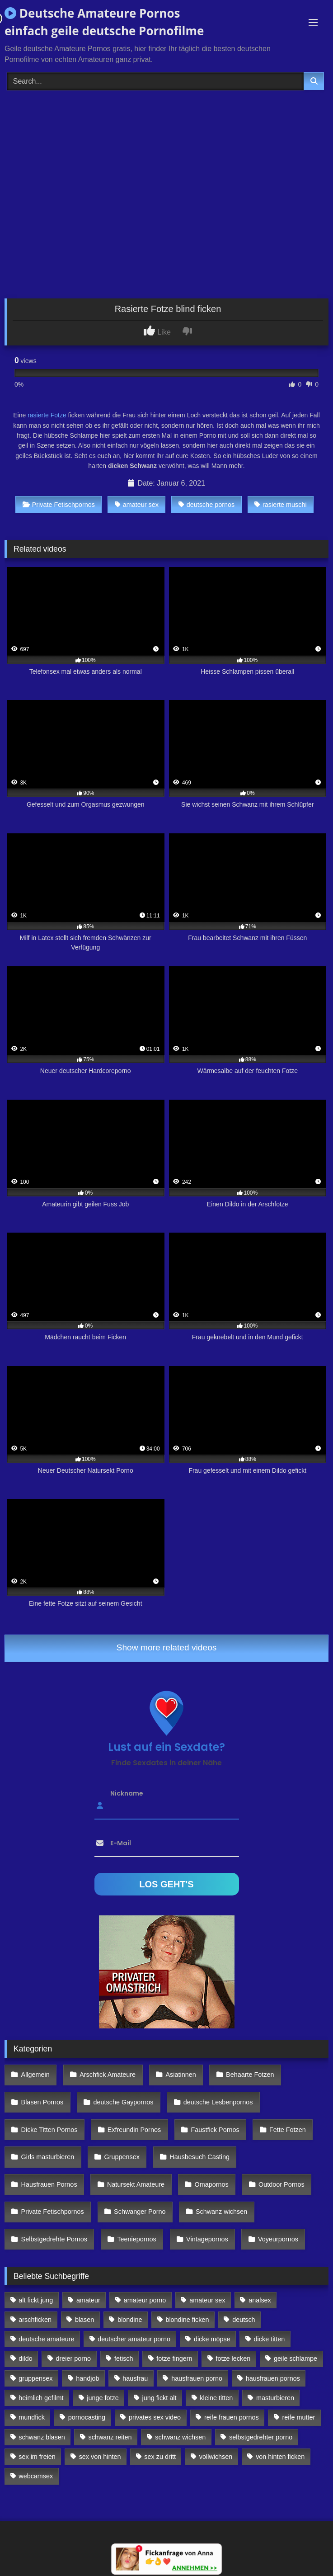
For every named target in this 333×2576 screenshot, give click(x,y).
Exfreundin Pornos (134, 2129)
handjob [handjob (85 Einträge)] (87, 2378)
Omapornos (211, 2184)
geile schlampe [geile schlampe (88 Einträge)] (295, 2358)
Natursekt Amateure (135, 2184)
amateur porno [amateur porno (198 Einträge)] (145, 2300)
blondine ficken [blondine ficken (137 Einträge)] (187, 2319)
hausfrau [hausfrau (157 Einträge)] (135, 2378)
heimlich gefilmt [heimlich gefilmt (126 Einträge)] (41, 2397)
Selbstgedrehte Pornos (54, 2239)
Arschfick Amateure (108, 2074)
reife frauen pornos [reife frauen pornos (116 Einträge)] (231, 2417)
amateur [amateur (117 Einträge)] (88, 2300)
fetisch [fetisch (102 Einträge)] (123, 2358)
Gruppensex (122, 2156)
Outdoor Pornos (281, 2184)
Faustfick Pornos (215, 2129)
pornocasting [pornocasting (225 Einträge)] (86, 2417)
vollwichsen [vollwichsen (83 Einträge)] (216, 2456)
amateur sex (137, 504)
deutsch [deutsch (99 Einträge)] (243, 2319)
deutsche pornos (206, 504)
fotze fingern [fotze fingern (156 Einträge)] (174, 2358)
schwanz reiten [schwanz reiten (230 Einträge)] (110, 2437)
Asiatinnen (180, 2074)
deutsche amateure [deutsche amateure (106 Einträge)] (46, 2339)
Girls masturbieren (48, 2156)
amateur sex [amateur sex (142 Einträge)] (207, 2300)
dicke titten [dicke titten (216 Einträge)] (269, 2339)
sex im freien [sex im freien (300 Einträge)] (37, 2456)
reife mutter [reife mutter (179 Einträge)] (298, 2417)
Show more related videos (167, 1647)
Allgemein (35, 2074)
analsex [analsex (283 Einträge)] (260, 2300)
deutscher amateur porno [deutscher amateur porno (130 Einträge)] (134, 2339)
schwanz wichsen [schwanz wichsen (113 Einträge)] (180, 2437)
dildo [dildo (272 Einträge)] (25, 2358)
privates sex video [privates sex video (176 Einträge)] (155, 2417)
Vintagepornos (207, 2239)
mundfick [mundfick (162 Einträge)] (32, 2417)
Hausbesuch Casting (199, 2156)
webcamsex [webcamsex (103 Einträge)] (36, 2476)
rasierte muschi (280, 504)
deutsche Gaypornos (124, 2102)
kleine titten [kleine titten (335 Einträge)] (216, 2397)
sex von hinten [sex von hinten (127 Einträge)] (100, 2456)
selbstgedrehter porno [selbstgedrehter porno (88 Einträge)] (260, 2437)
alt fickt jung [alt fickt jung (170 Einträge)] (36, 2300)
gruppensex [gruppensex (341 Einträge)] (35, 2378)
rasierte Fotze (47, 415)
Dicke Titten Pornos (49, 2129)
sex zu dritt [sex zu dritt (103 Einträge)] (160, 2456)
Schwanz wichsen (221, 2211)
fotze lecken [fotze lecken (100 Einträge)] (233, 2358)
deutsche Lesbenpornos (218, 2102)
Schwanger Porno (139, 2211)
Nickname (126, 1792)
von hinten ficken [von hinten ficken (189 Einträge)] (280, 2456)
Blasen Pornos (42, 2102)
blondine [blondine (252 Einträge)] (129, 2319)
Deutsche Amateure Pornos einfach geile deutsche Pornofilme (104, 22)
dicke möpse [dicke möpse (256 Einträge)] (212, 2339)
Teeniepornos (136, 2239)
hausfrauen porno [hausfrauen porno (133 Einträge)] (196, 2378)
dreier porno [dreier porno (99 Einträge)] (73, 2358)
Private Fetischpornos (59, 504)
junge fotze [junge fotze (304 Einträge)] (102, 2397)
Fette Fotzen (287, 2129)
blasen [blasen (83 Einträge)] (84, 2319)
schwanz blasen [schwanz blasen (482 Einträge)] (42, 2437)
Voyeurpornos (278, 2239)
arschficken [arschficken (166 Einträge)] (35, 2319)
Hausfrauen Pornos (49, 2184)
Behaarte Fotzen (250, 2074)
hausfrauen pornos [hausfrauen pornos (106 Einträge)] (273, 2378)
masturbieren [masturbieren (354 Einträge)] (275, 2397)
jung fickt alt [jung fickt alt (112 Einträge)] (159, 2397)
